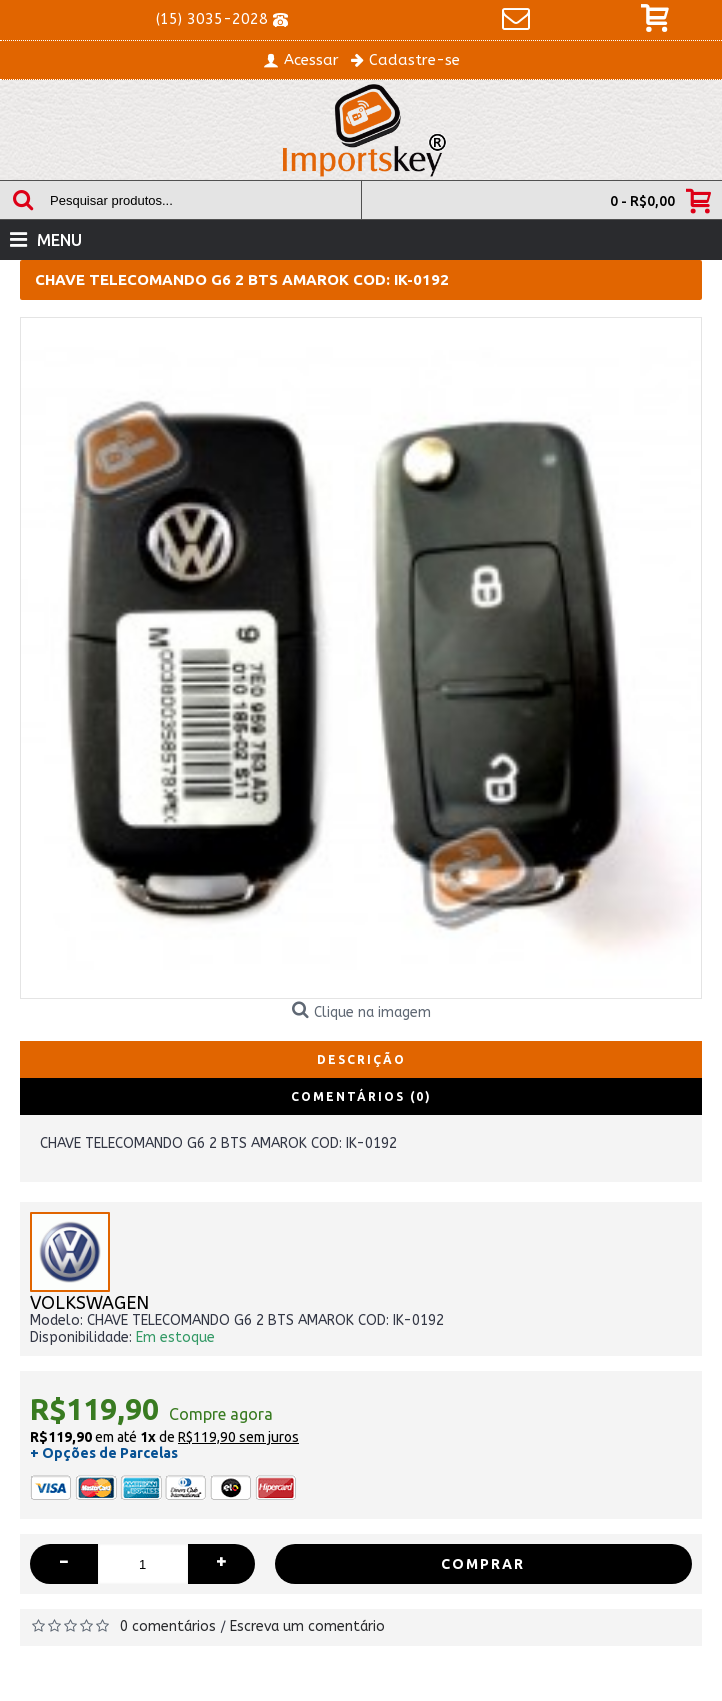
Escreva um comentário (307, 1626)
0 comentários (168, 1626)
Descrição (361, 1059)
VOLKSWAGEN (89, 1303)
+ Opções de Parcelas (104, 1453)
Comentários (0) (361, 1096)
